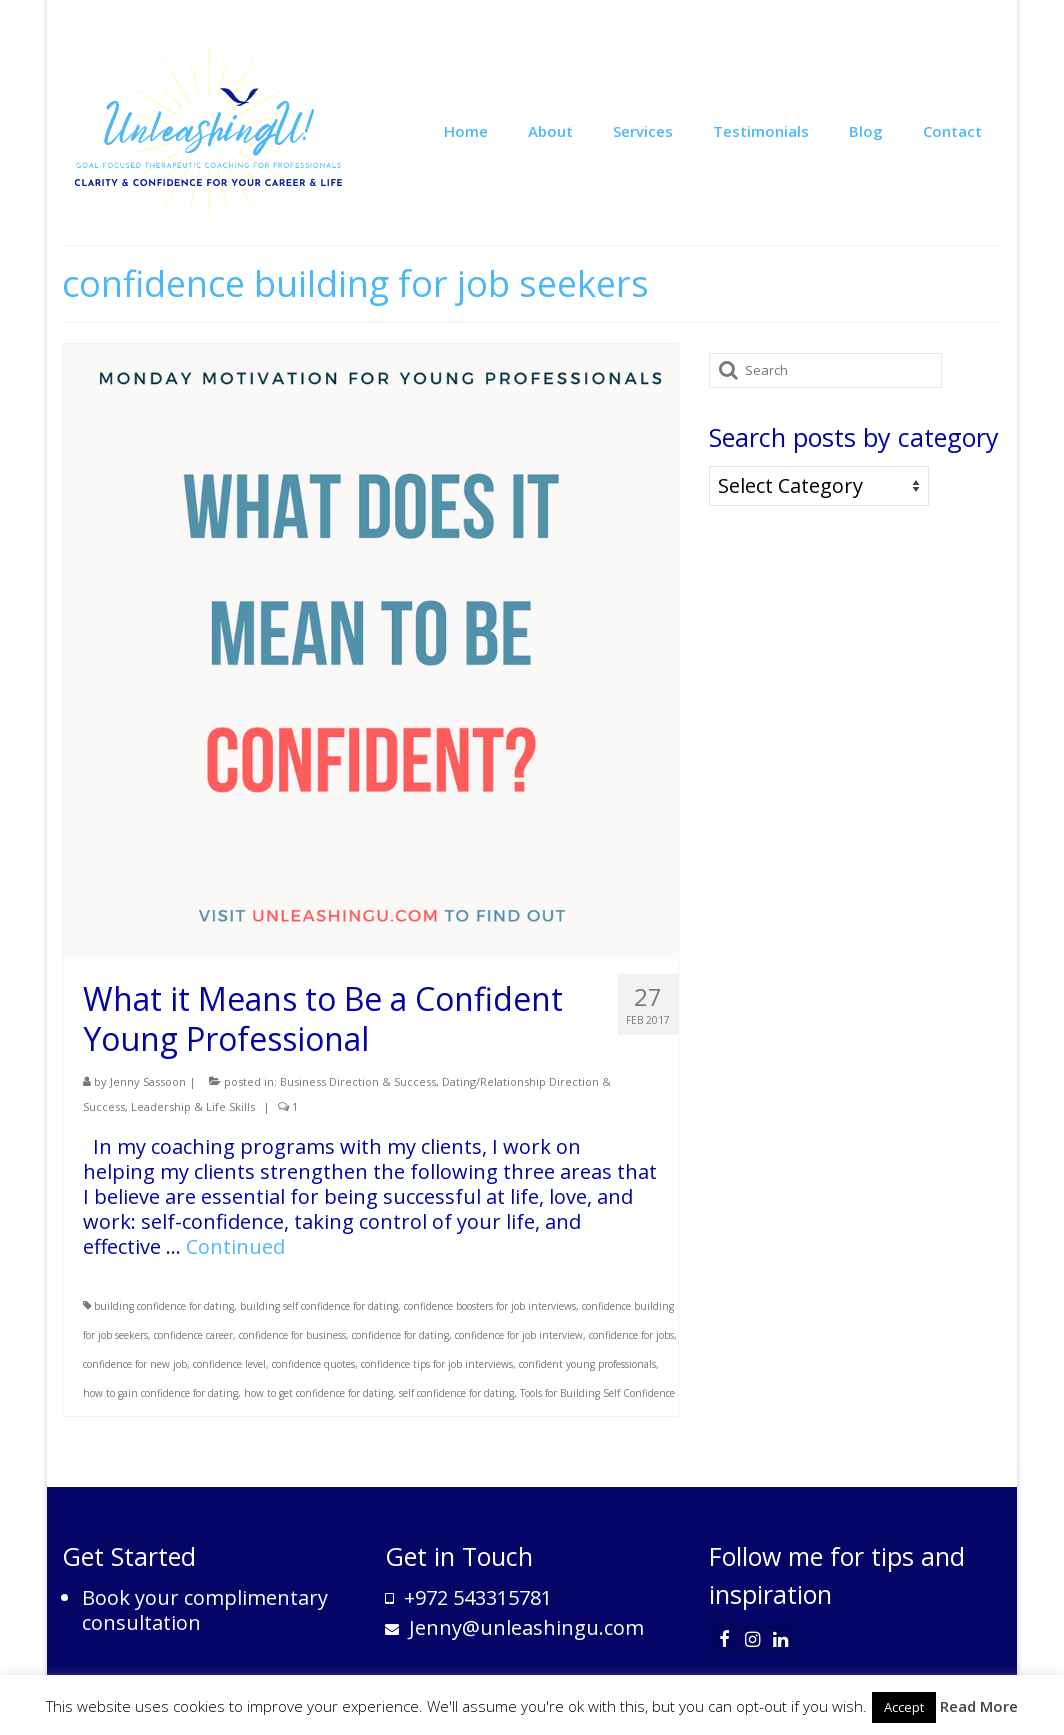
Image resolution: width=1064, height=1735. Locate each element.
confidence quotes (313, 1364)
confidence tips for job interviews (437, 1364)
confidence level (229, 1364)
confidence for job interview (519, 1335)
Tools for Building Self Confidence (597, 1393)
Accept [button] (904, 1707)
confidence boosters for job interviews (490, 1306)
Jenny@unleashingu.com (514, 1627)
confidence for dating (400, 1335)
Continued (235, 1246)
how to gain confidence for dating (160, 1393)
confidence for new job (135, 1364)
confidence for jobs (631, 1335)
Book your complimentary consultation (205, 1610)
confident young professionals (587, 1364)
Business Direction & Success (358, 1081)
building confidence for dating (164, 1306)
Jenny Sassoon (148, 1081)
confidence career (193, 1335)
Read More (979, 1706)
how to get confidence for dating (318, 1393)
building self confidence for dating (319, 1306)
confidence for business (292, 1335)
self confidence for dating (456, 1393)
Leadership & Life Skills (193, 1106)
